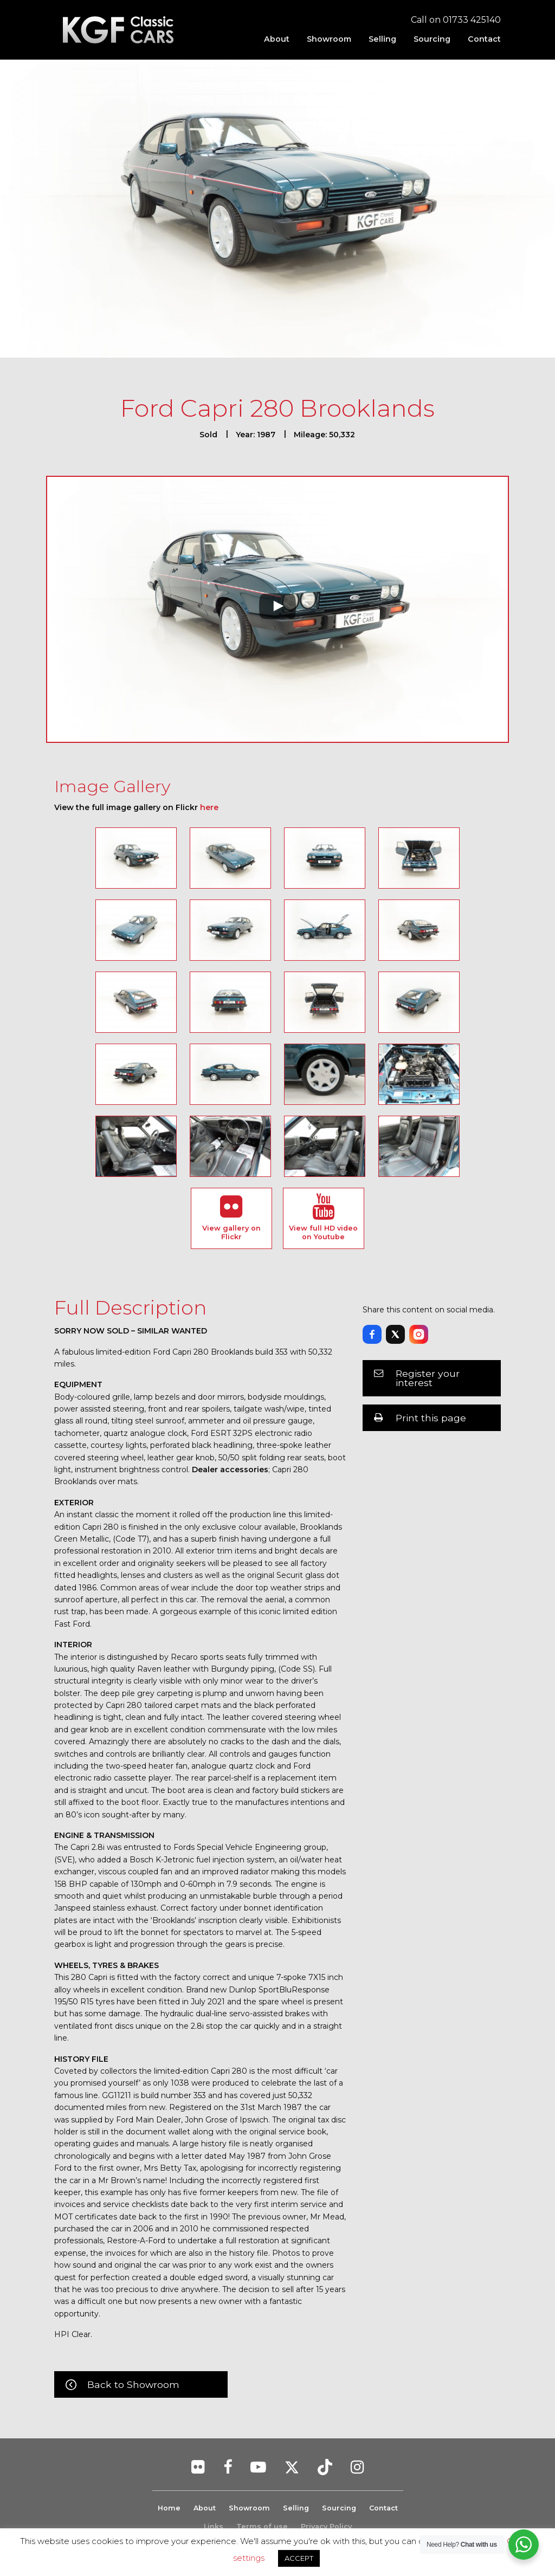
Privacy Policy (326, 2526)
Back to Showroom (133, 2384)
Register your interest (428, 1378)
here (209, 807)
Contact (484, 39)
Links (213, 2526)
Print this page (431, 1417)
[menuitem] (276, 39)
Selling (382, 39)
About (276, 39)
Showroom (329, 39)
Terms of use (262, 2526)
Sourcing (432, 39)
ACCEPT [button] (299, 2558)
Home (167, 2508)
